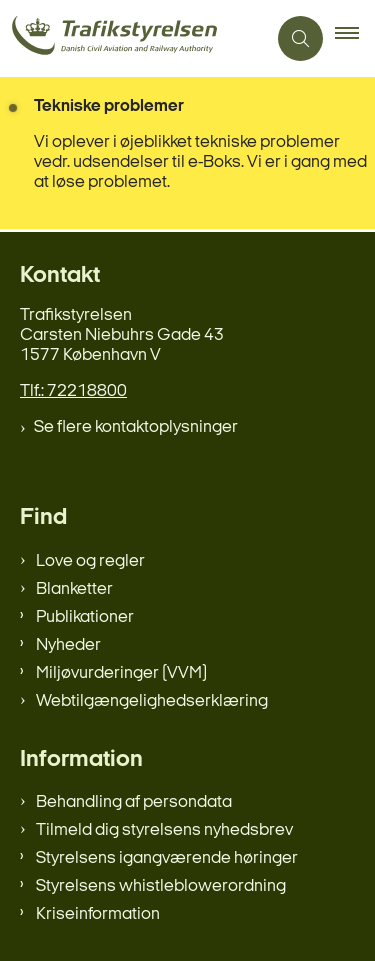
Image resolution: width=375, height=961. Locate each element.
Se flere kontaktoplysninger (136, 427)
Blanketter (74, 589)
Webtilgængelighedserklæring (152, 701)
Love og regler (90, 561)
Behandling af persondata (134, 802)
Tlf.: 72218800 (73, 391)
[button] (355, 39)
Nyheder (68, 645)
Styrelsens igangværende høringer (167, 858)
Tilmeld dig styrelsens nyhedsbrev (164, 830)
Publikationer (85, 617)
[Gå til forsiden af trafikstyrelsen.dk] (133, 38)
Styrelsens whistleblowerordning (161, 886)
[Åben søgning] (300, 38)
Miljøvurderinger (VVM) (121, 673)
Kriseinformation (98, 914)
